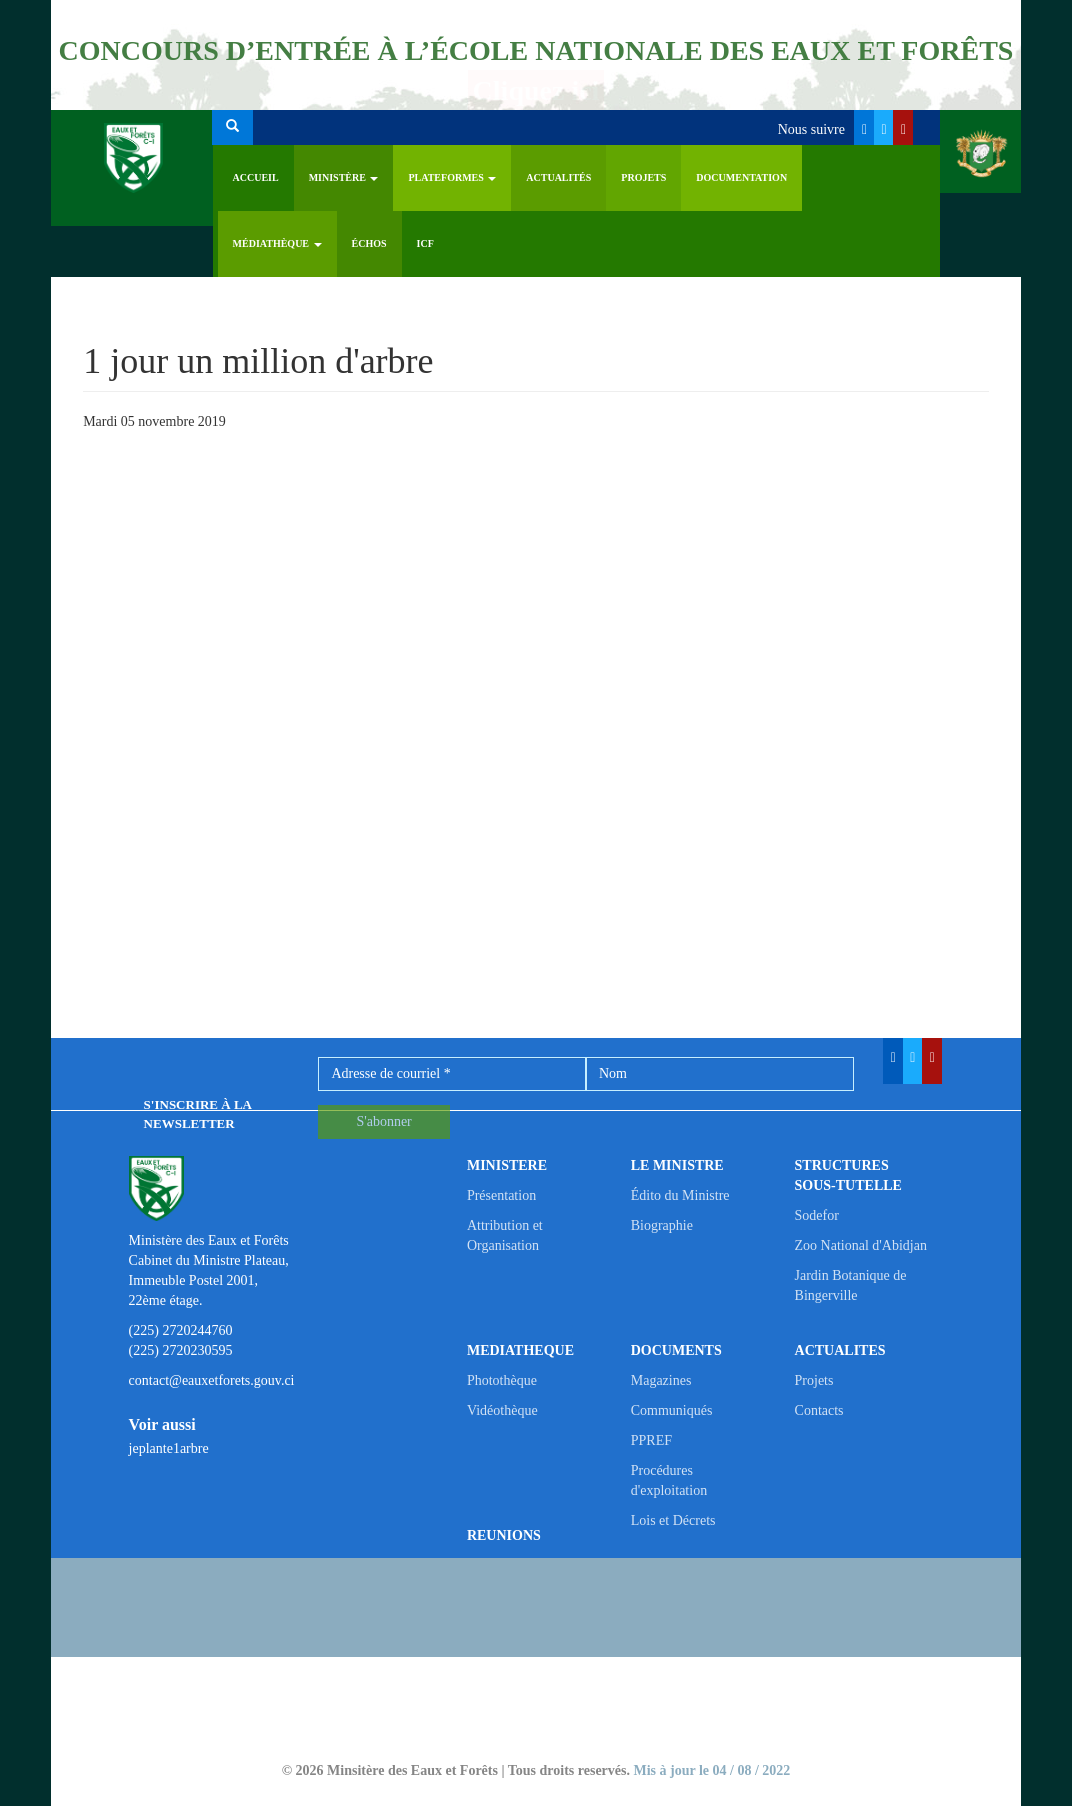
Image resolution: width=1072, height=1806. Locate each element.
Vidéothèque (502, 1410)
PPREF (651, 1440)
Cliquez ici (536, 90)
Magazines (661, 1380)
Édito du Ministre (680, 1195)
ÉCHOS (369, 243)
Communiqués (672, 1410)
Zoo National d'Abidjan (861, 1245)
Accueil (256, 177)
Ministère (344, 177)
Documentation (741, 177)
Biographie (662, 1225)
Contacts (819, 1410)
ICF (425, 243)
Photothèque (502, 1380)
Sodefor (817, 1215)
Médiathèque (277, 243)
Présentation (501, 1195)
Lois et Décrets (673, 1520)
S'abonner (383, 1121)
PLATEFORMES (452, 177)
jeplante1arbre (169, 1448)
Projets (643, 177)
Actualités (558, 177)
